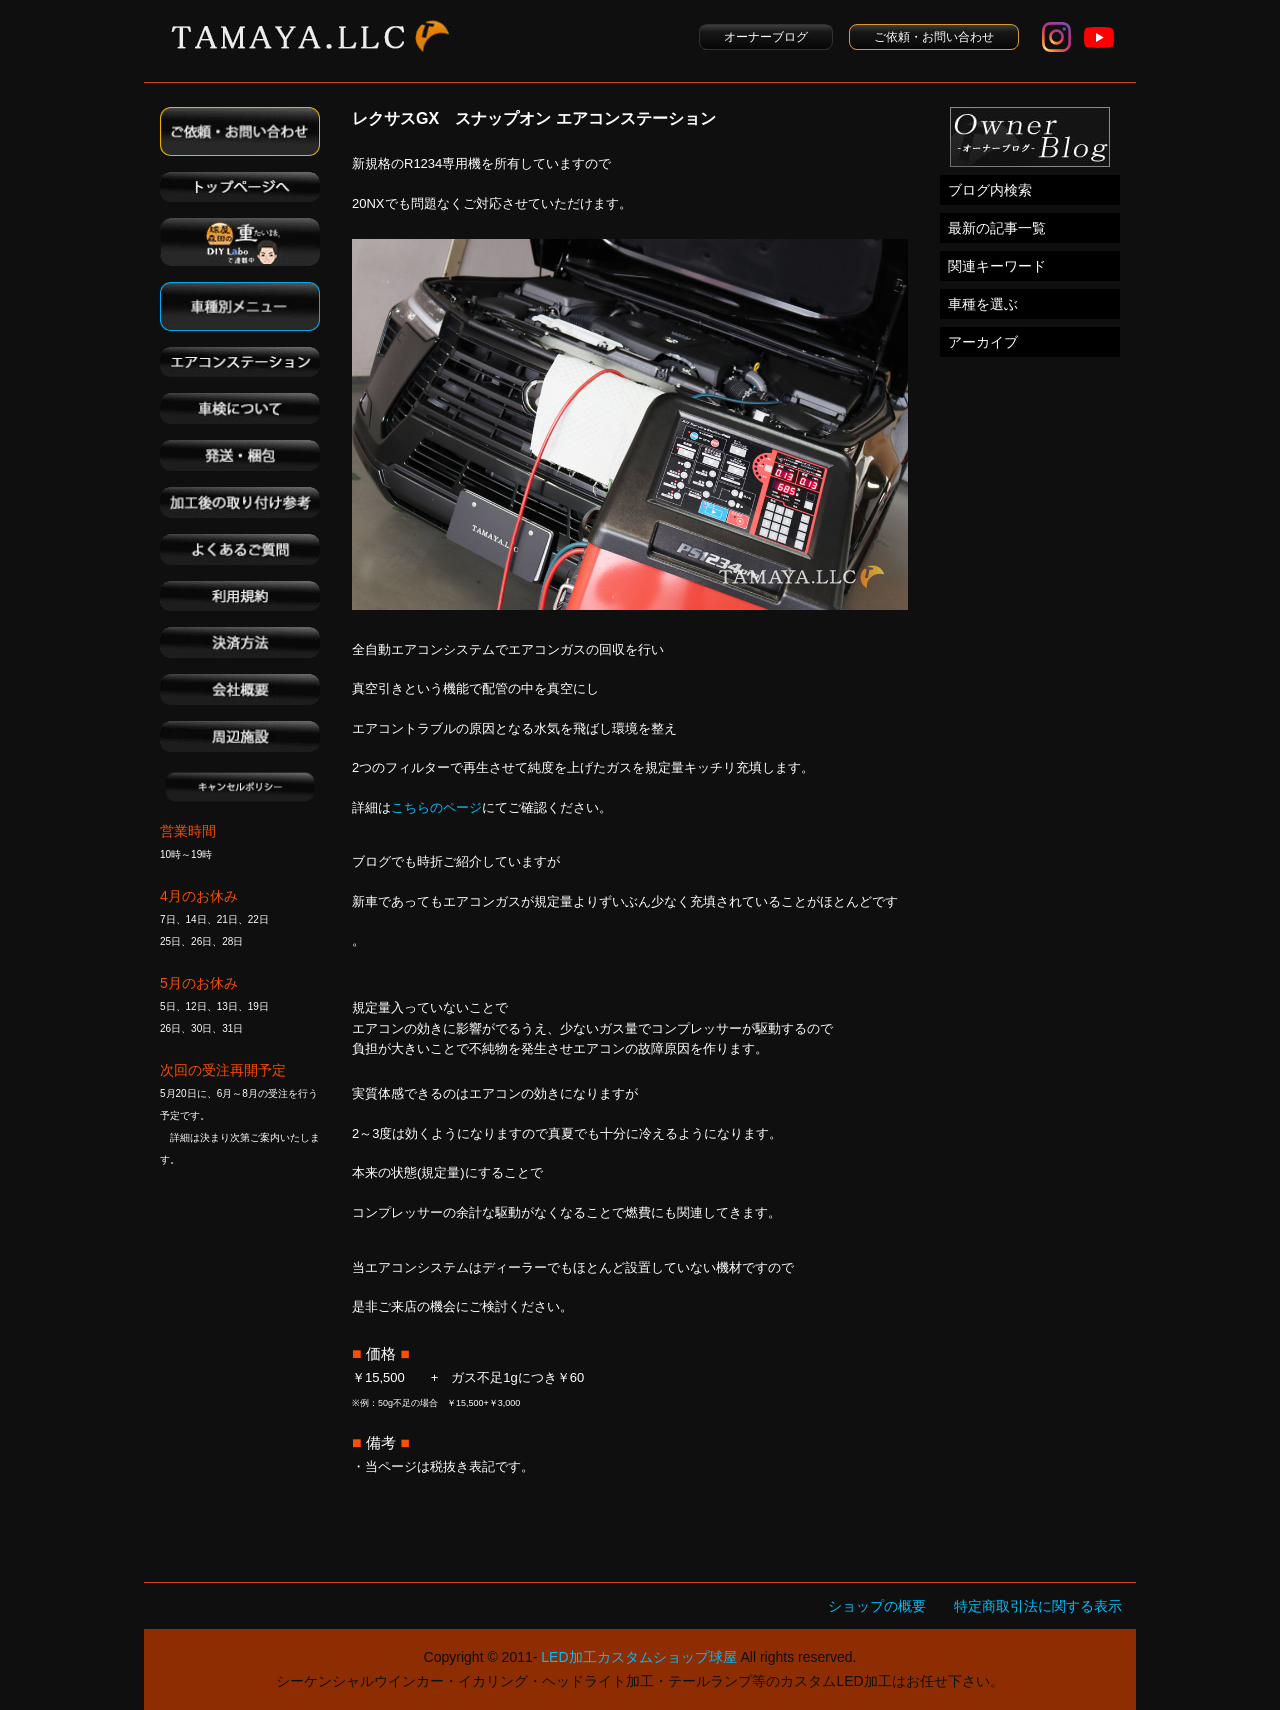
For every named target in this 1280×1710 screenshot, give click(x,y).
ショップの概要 (877, 1606)
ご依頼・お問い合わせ (934, 37)
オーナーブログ (766, 37)
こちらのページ (436, 807)
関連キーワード (997, 266)
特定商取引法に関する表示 (1038, 1606)
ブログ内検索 (990, 190)
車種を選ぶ (983, 304)
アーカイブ (983, 342)
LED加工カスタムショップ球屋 (638, 1657)
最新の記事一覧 (997, 228)
